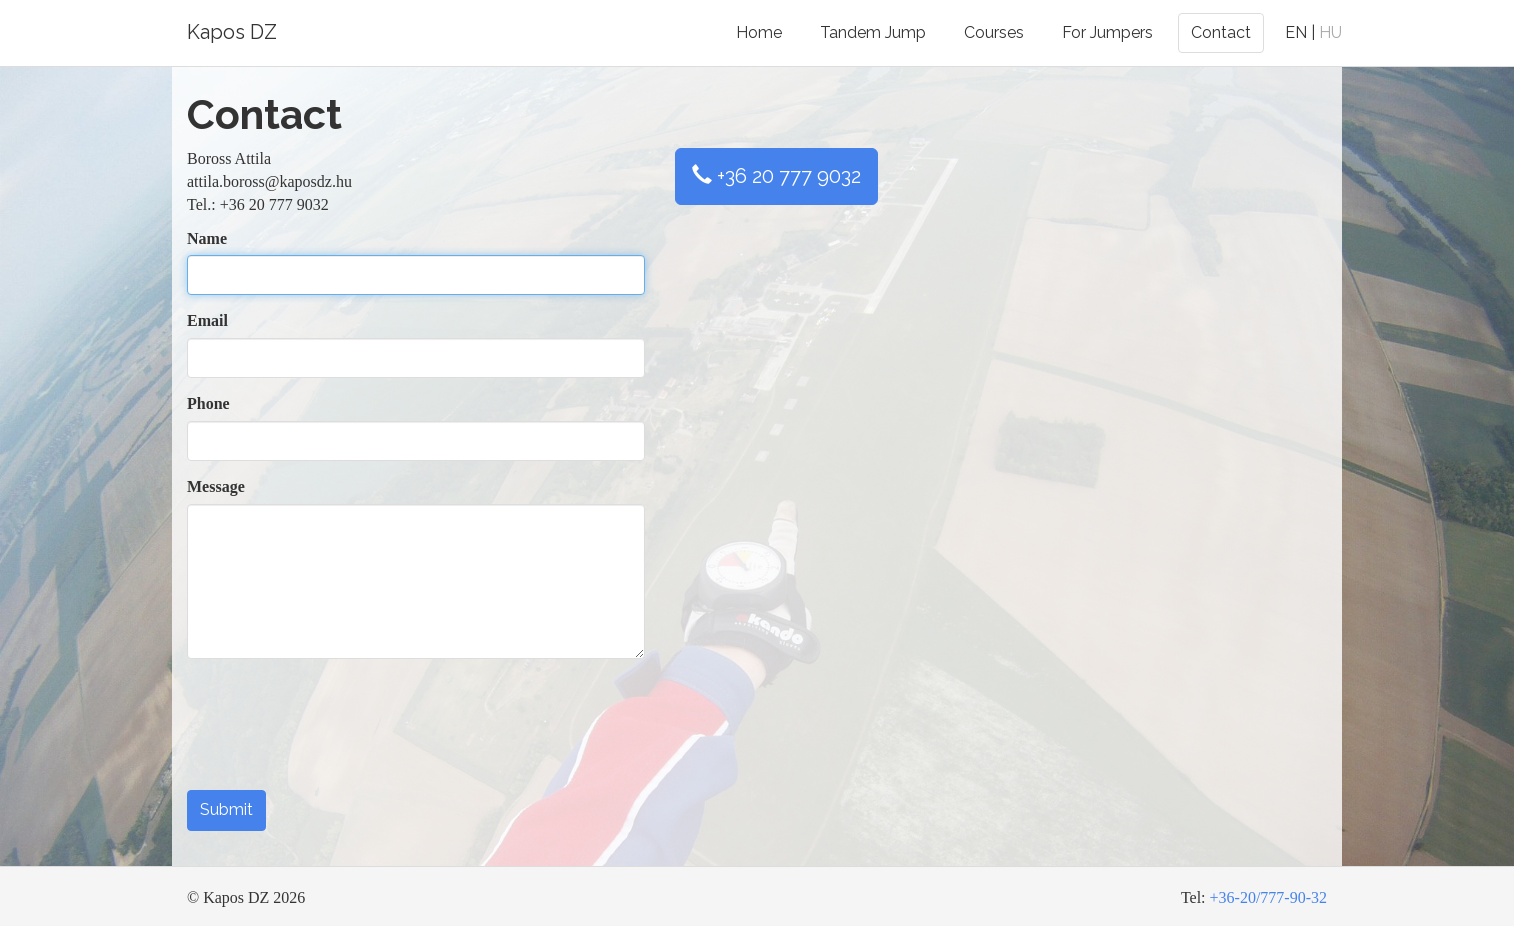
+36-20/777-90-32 (1268, 897)
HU (1330, 32)
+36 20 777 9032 (776, 176)
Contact (1221, 32)
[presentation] (339, 736)
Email (207, 320)
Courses (994, 32)
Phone (208, 403)
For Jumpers (1107, 32)
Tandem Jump (873, 32)
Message (216, 486)
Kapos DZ (232, 32)
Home (759, 32)
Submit (226, 809)
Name (207, 238)
